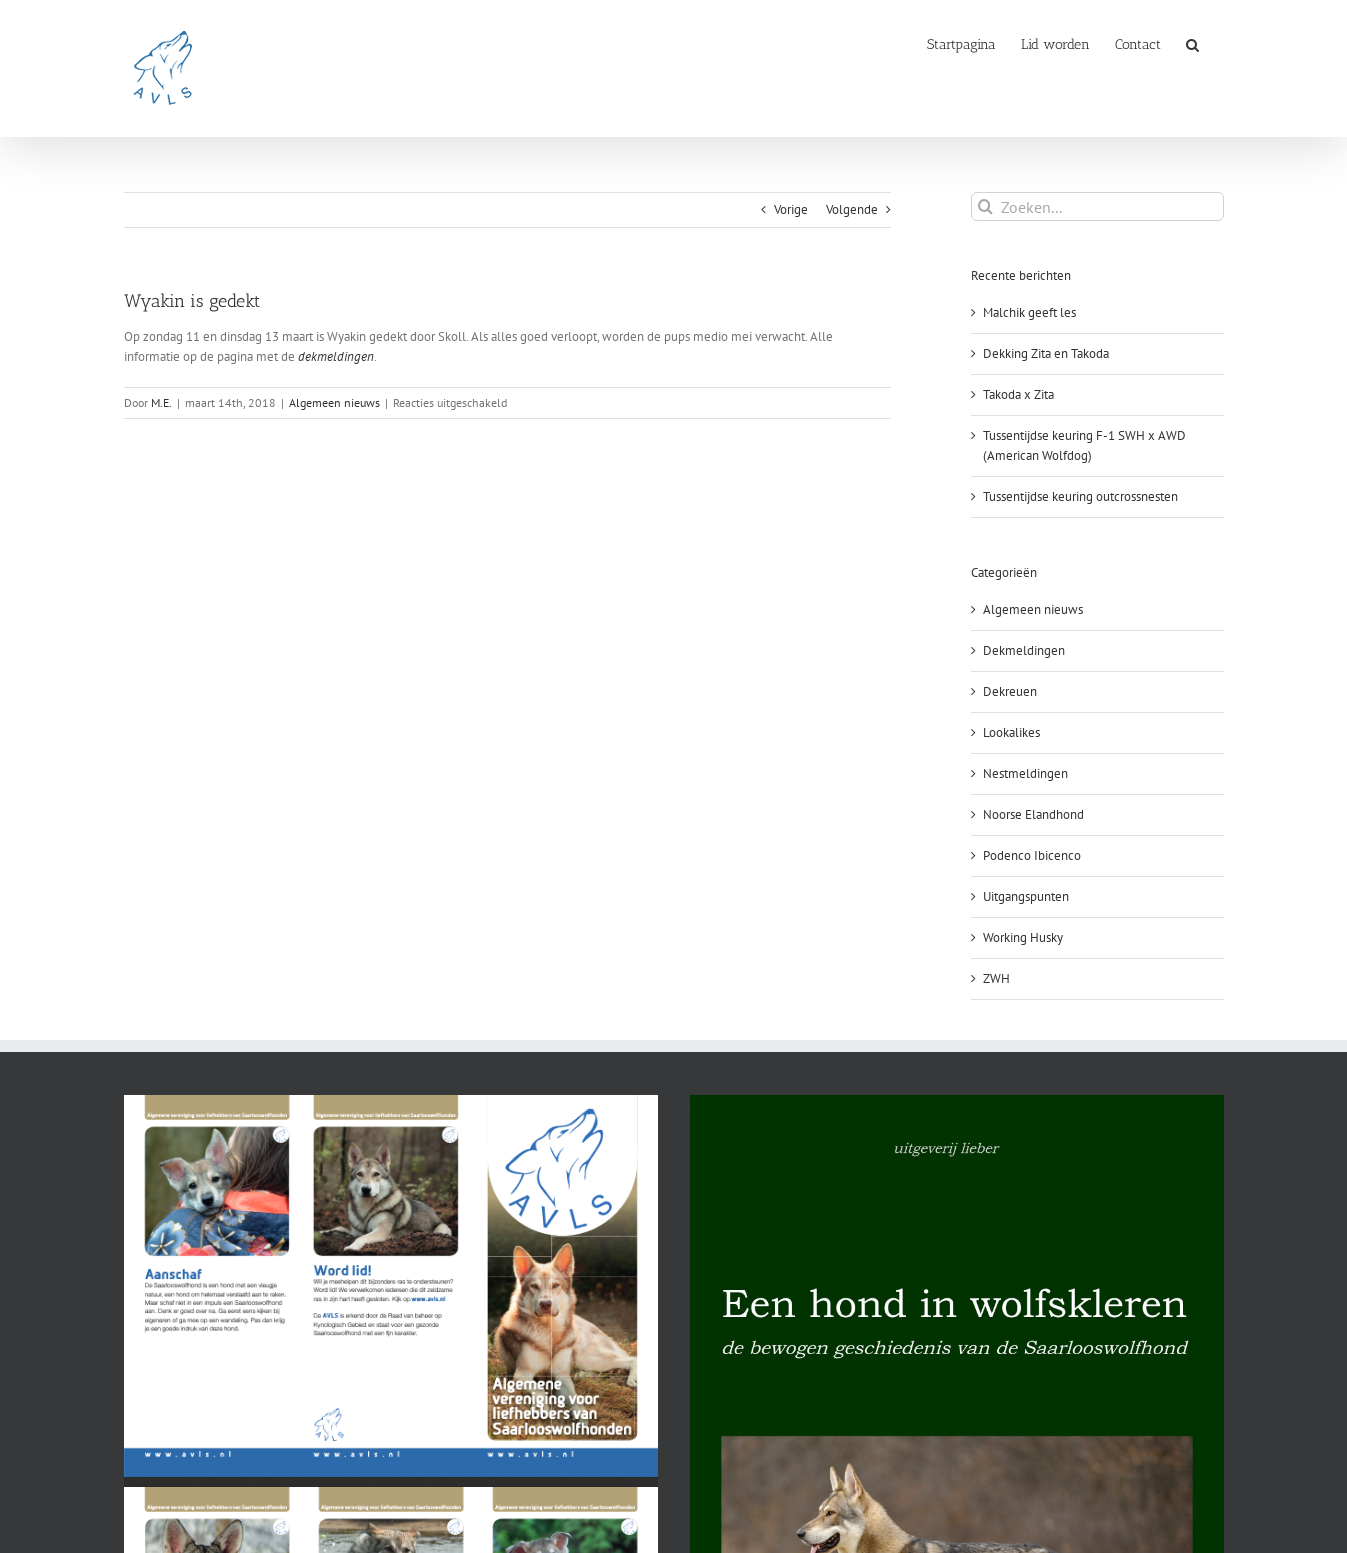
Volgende (852, 209)
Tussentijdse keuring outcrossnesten (1080, 496)
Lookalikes (1011, 732)
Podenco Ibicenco (1032, 855)
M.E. (161, 402)
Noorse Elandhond (1033, 814)
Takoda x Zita (1018, 394)
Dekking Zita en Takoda (1046, 353)
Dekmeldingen (1024, 650)
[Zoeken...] (1097, 206)
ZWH (996, 978)
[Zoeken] (985, 206)
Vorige (791, 209)
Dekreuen (1010, 691)
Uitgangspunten (1026, 896)
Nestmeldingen (1025, 773)
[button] (1192, 43)
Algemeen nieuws (334, 402)
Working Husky (1023, 937)
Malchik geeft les (1029, 312)
